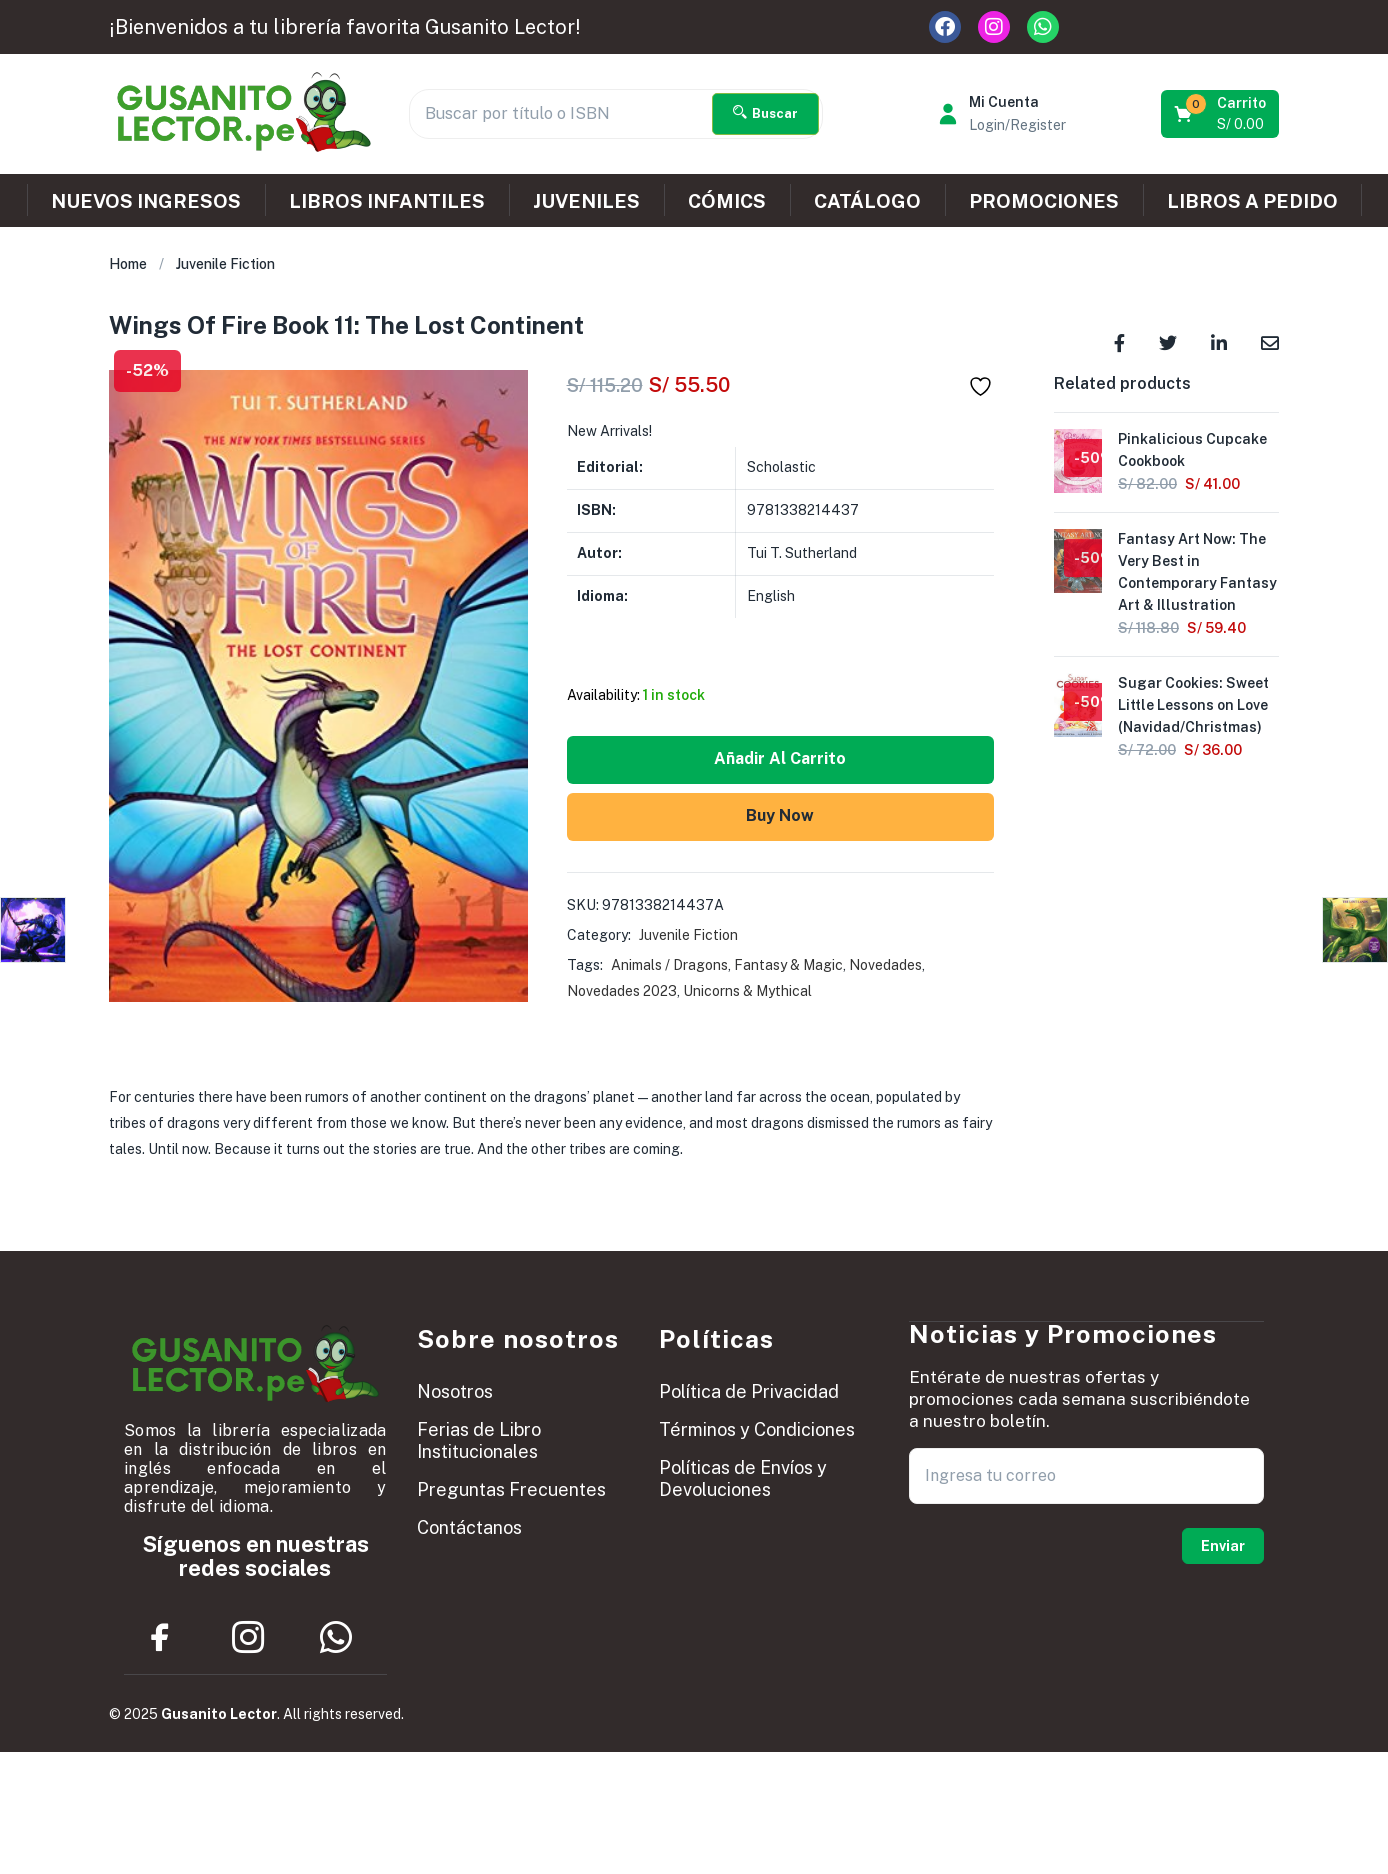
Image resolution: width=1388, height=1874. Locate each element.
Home (128, 264)
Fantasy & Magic (788, 965)
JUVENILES (586, 201)
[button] (1221, 114)
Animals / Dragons (669, 965)
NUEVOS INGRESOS (146, 201)
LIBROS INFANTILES (387, 201)
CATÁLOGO (867, 201)
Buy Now (780, 815)
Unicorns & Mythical (747, 991)
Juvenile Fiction (225, 264)
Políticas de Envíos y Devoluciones (743, 1478)
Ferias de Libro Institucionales (479, 1440)
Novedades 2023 (622, 991)
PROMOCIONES (1044, 201)
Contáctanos (469, 1527)
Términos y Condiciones (757, 1429)
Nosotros (455, 1391)
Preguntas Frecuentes (511, 1489)
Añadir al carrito (780, 758)
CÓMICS (727, 201)
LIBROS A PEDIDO (1252, 201)
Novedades (885, 965)
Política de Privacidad (749, 1391)
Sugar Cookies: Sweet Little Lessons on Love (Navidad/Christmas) (1193, 705)
